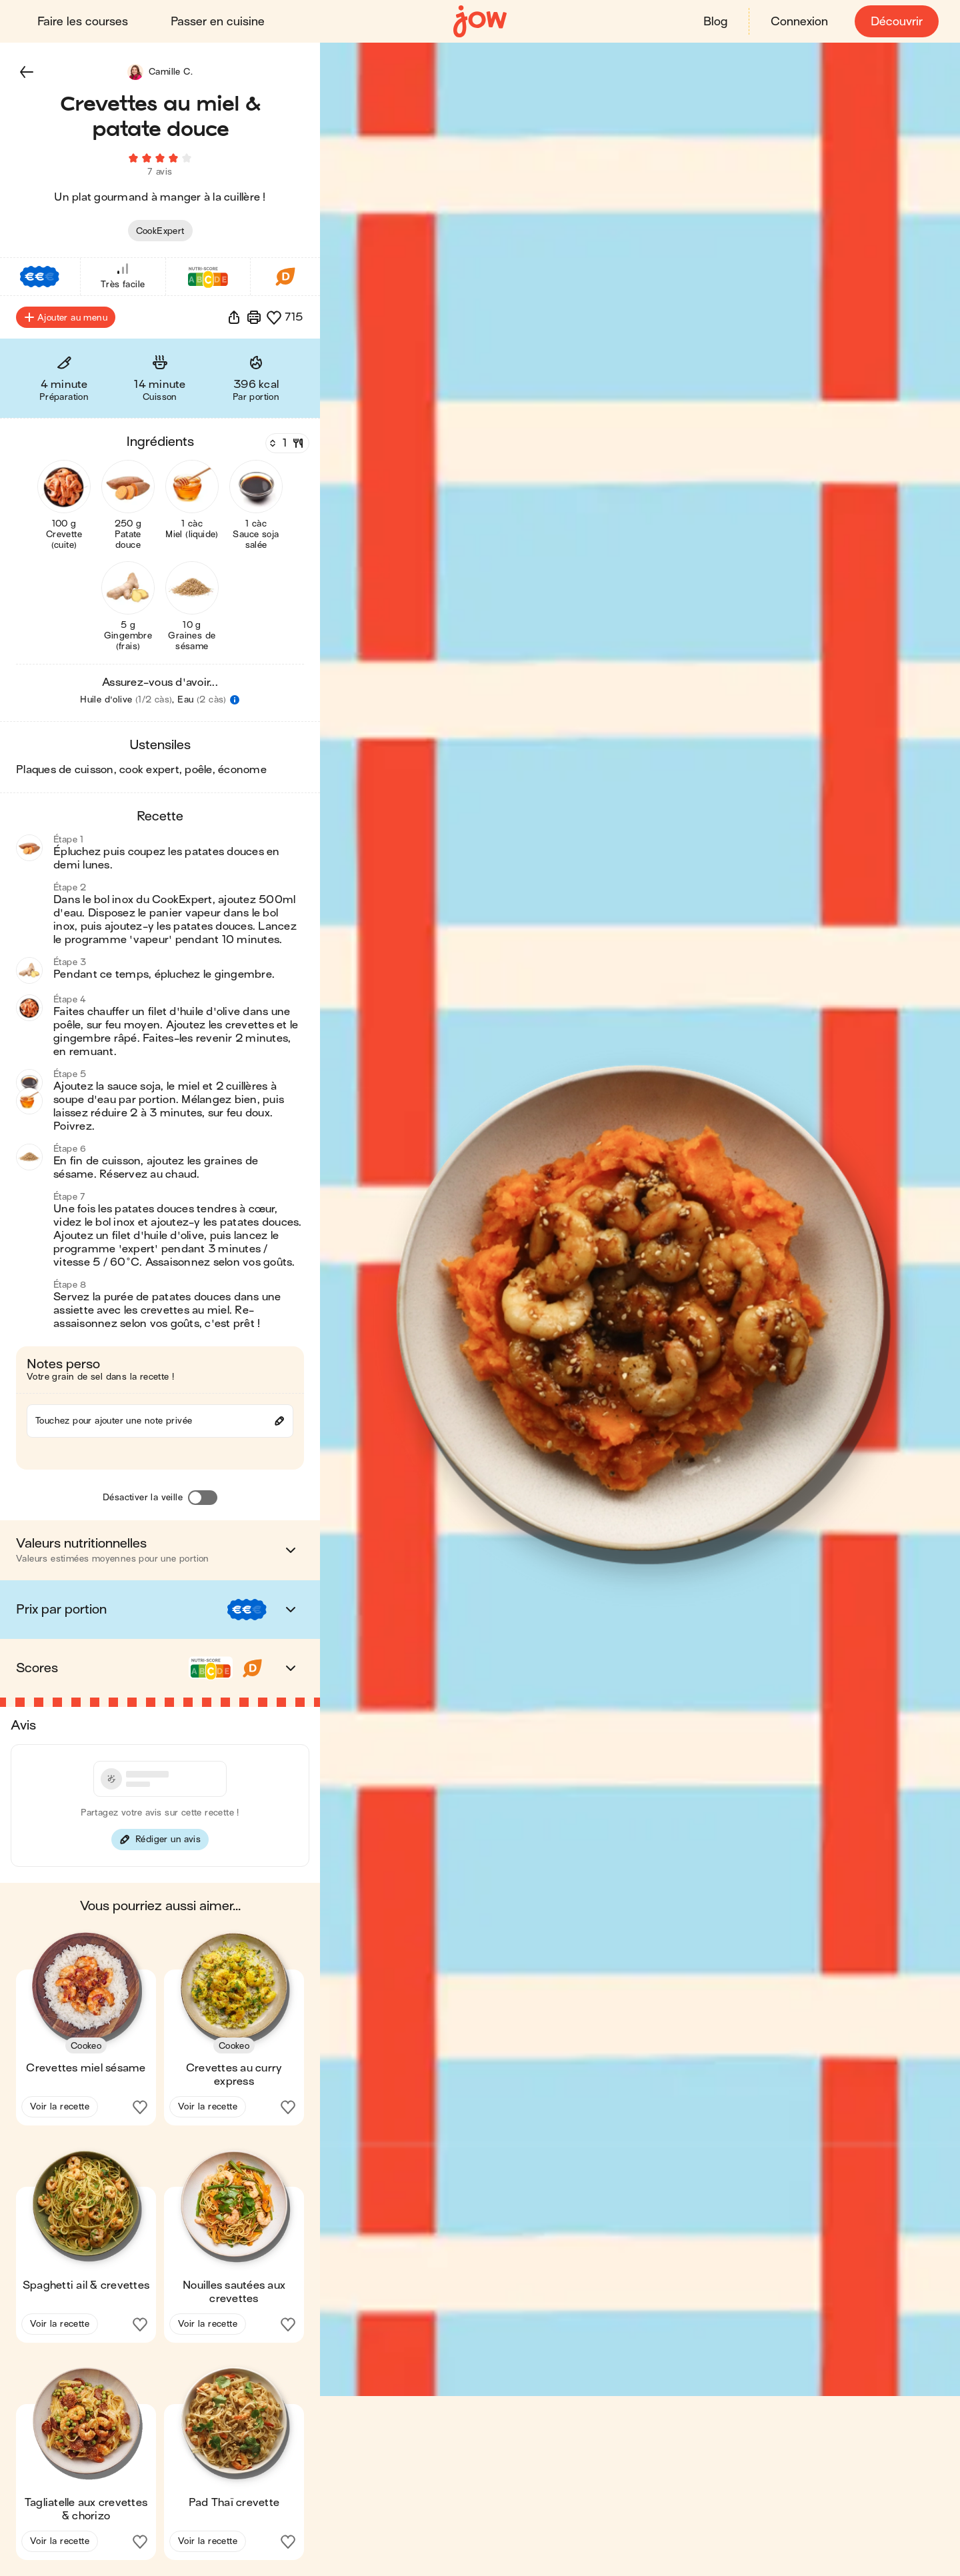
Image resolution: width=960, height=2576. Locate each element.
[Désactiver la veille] (202, 1497)
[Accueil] (480, 22)
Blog (715, 21)
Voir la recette (59, 2106)
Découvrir (897, 21)
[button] (26, 72)
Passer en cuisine (218, 21)
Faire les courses (82, 21)
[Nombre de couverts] (286, 443)
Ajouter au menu (65, 317)
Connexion (799, 21)
